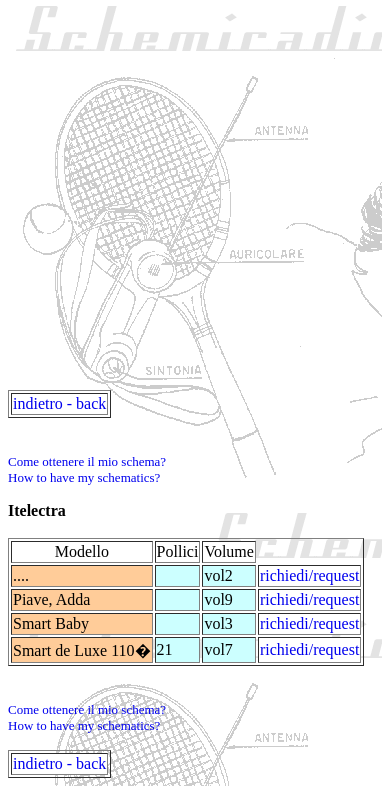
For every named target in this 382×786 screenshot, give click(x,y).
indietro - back (59, 403)
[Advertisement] (191, 199)
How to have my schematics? (84, 477)
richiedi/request (310, 575)
